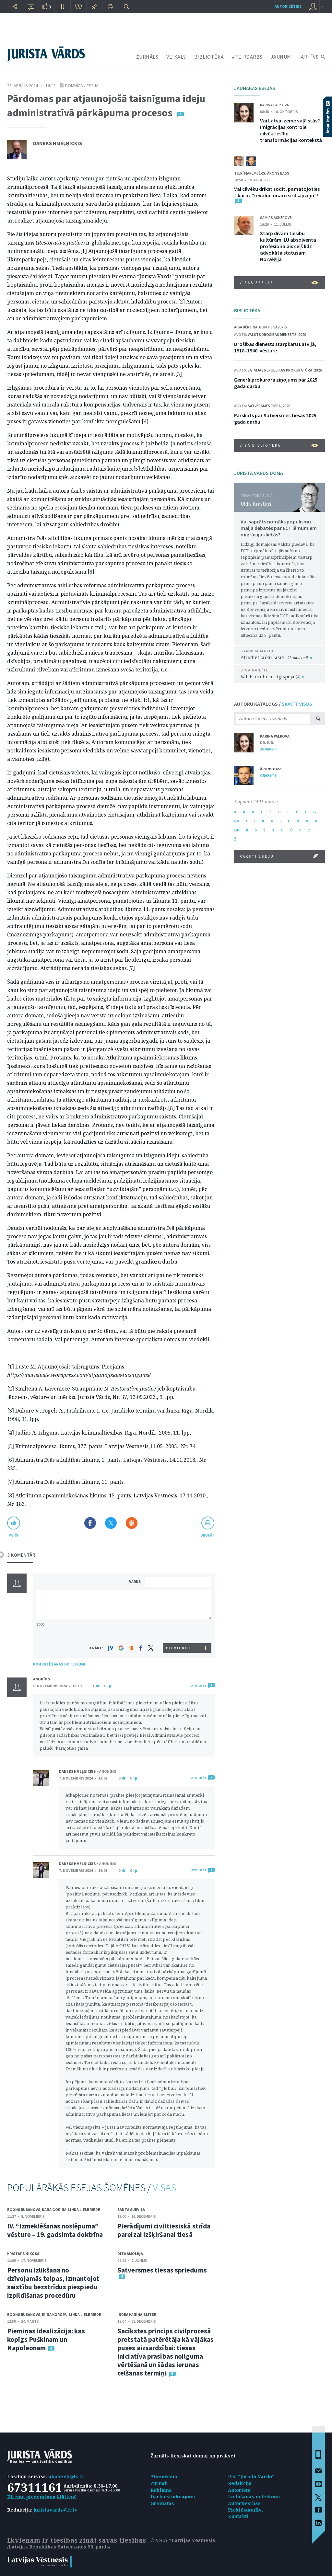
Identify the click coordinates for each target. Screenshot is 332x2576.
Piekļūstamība (245, 2510)
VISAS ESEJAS (279, 282)
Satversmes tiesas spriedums (162, 2270)
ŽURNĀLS (147, 56)
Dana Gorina (54, 2209)
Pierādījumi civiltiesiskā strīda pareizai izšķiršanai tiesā (163, 2230)
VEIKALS (176, 56)
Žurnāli (159, 2483)
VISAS (164, 2187)
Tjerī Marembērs (249, 173)
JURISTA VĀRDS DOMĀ (258, 473)
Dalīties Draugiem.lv (131, 1523)
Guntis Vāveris (273, 327)
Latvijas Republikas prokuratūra (280, 370)
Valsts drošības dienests (272, 334)
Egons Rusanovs (23, 2209)
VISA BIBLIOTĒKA (279, 445)
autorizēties (288, 6)
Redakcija (240, 2483)
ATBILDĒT (199, 1685)
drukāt (208, 1535)
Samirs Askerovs (276, 217)
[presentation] (179, 1631)
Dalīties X (111, 1523)
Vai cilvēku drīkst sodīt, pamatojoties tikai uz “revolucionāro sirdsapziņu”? (277, 192)
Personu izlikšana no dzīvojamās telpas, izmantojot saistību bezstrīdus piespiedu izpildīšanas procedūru (53, 2283)
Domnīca (74, 85)
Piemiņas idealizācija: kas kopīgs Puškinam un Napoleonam (46, 2339)
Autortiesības (244, 2503)
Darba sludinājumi (172, 2496)
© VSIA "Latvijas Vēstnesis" (184, 2540)
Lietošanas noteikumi (254, 2496)
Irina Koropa (54, 2314)
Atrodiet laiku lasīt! (276, 657)
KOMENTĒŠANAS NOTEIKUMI (59, 1664)
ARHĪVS (309, 56)
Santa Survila (131, 2209)
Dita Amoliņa (130, 2253)
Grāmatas (162, 2503)
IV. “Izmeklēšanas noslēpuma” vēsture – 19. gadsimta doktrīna (55, 2230)
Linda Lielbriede (84, 2209)
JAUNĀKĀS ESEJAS (254, 88)
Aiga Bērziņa (245, 327)
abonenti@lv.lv (66, 2476)
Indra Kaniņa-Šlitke (136, 2314)
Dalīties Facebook (90, 1523)
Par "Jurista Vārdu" (251, 2476)
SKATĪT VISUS (297, 704)
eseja (93, 85)
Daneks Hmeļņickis (57, 143)
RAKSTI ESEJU (279, 856)
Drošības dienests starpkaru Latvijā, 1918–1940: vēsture (275, 347)
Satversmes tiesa (264, 405)
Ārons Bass (278, 173)
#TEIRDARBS (247, 56)
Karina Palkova (274, 104)
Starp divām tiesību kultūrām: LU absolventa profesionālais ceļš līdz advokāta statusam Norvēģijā (288, 246)
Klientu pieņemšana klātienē (42, 2497)
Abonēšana (163, 2476)
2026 (318, 370)
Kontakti (238, 2516)
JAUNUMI (282, 56)
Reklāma (161, 2490)
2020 (302, 334)
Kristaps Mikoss (23, 2253)
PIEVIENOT (179, 1648)
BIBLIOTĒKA (209, 56)
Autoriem (239, 2490)
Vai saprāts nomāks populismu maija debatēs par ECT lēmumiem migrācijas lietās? (279, 528)
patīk (13, 1535)
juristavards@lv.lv (55, 2510)
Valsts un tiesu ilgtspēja (272, 676)
